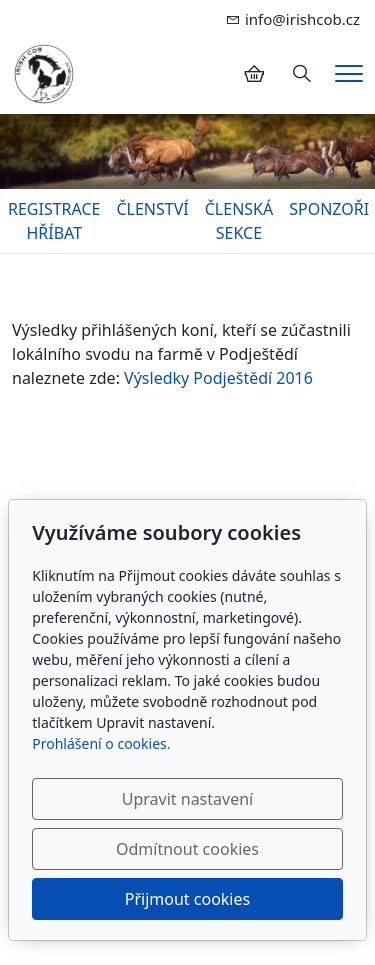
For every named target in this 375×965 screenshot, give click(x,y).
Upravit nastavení (187, 799)
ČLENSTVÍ (152, 209)
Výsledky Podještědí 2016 (218, 378)
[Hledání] (302, 74)
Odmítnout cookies (187, 849)
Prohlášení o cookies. (101, 743)
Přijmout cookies (187, 899)
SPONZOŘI (329, 209)
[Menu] (349, 73)
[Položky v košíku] (254, 74)
